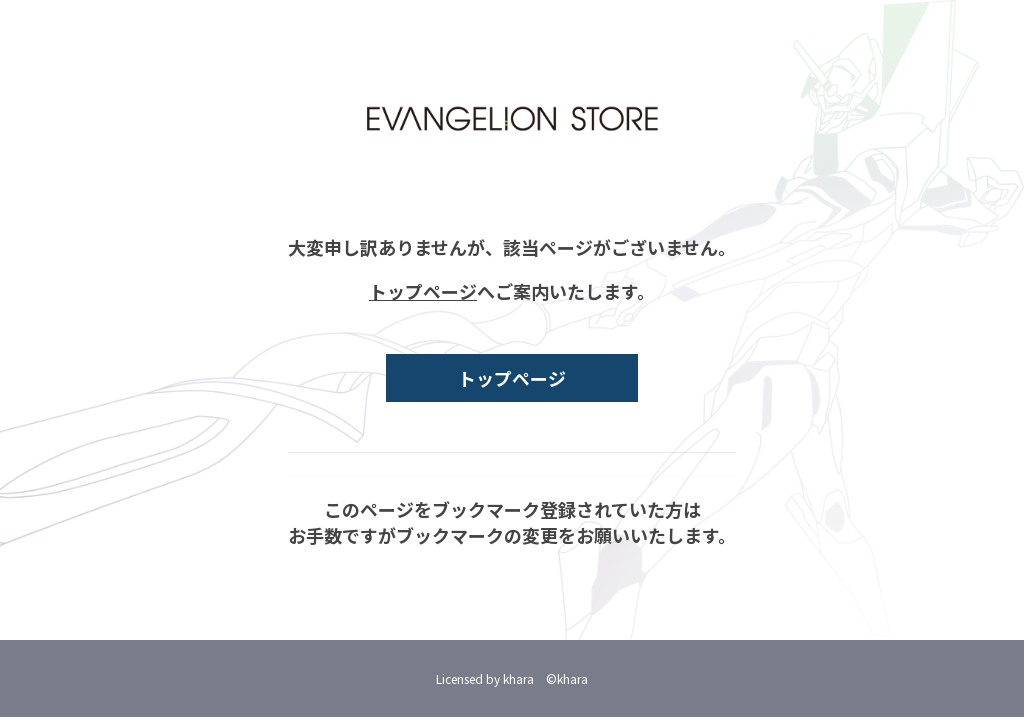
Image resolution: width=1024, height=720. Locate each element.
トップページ (423, 291)
